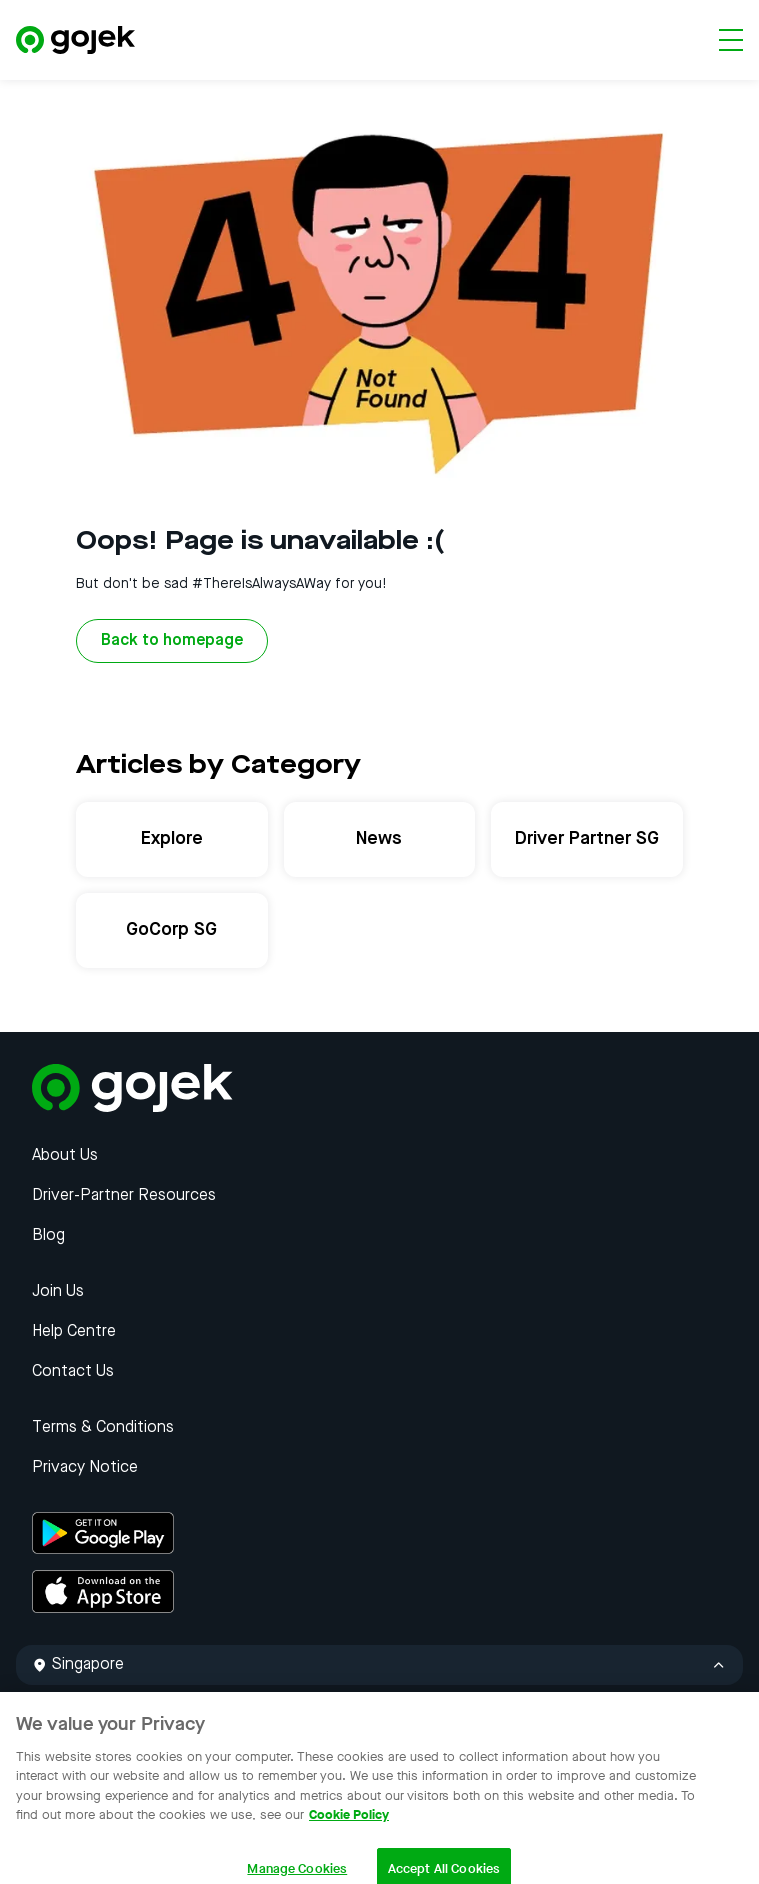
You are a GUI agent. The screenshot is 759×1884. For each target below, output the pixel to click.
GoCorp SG (171, 930)
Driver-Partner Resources (124, 1196)
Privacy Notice (85, 1468)
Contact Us (73, 1372)
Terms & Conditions (103, 1428)
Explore (172, 839)
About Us (65, 1156)
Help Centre (74, 1332)
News (379, 839)
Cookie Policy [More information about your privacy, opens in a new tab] (349, 1828)
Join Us (58, 1292)
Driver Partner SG (587, 839)
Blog (48, 1236)
